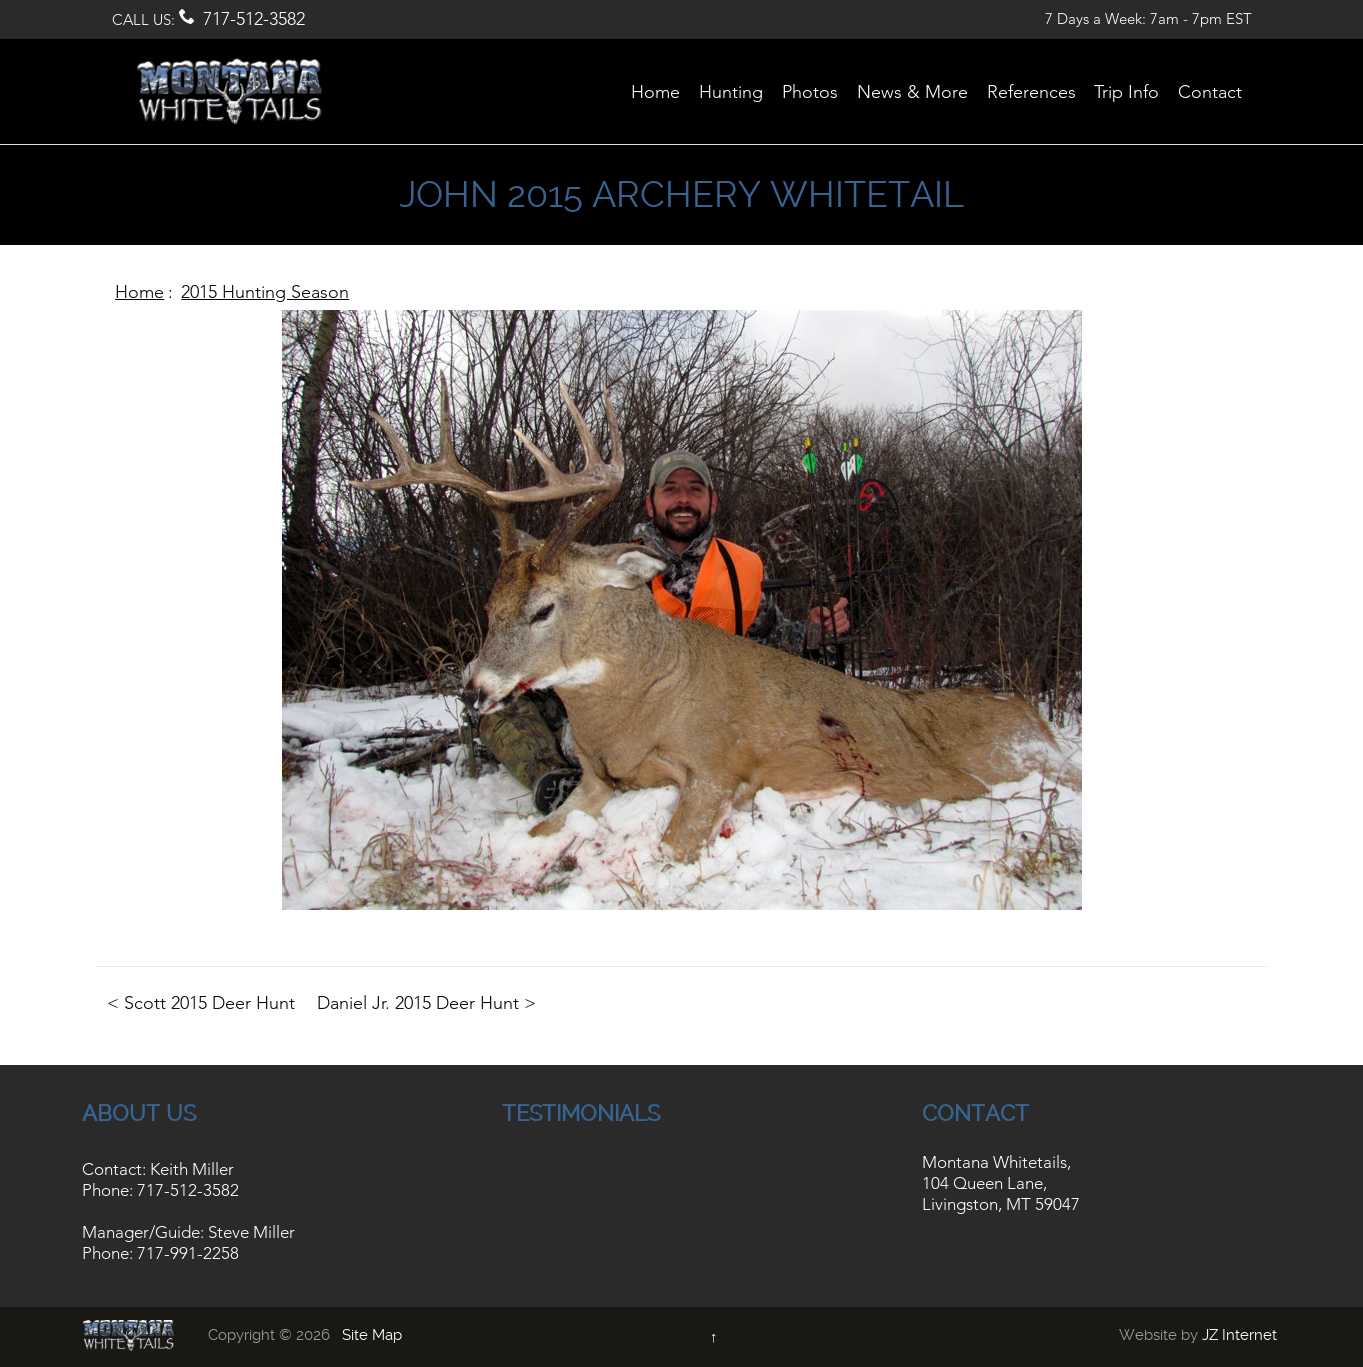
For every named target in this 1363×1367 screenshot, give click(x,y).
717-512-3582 (254, 19)
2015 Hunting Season (265, 292)
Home (139, 292)
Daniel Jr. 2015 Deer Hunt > (426, 1003)
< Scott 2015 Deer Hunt (201, 1003)
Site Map (372, 1335)
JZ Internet (1239, 1335)
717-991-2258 (188, 1253)
